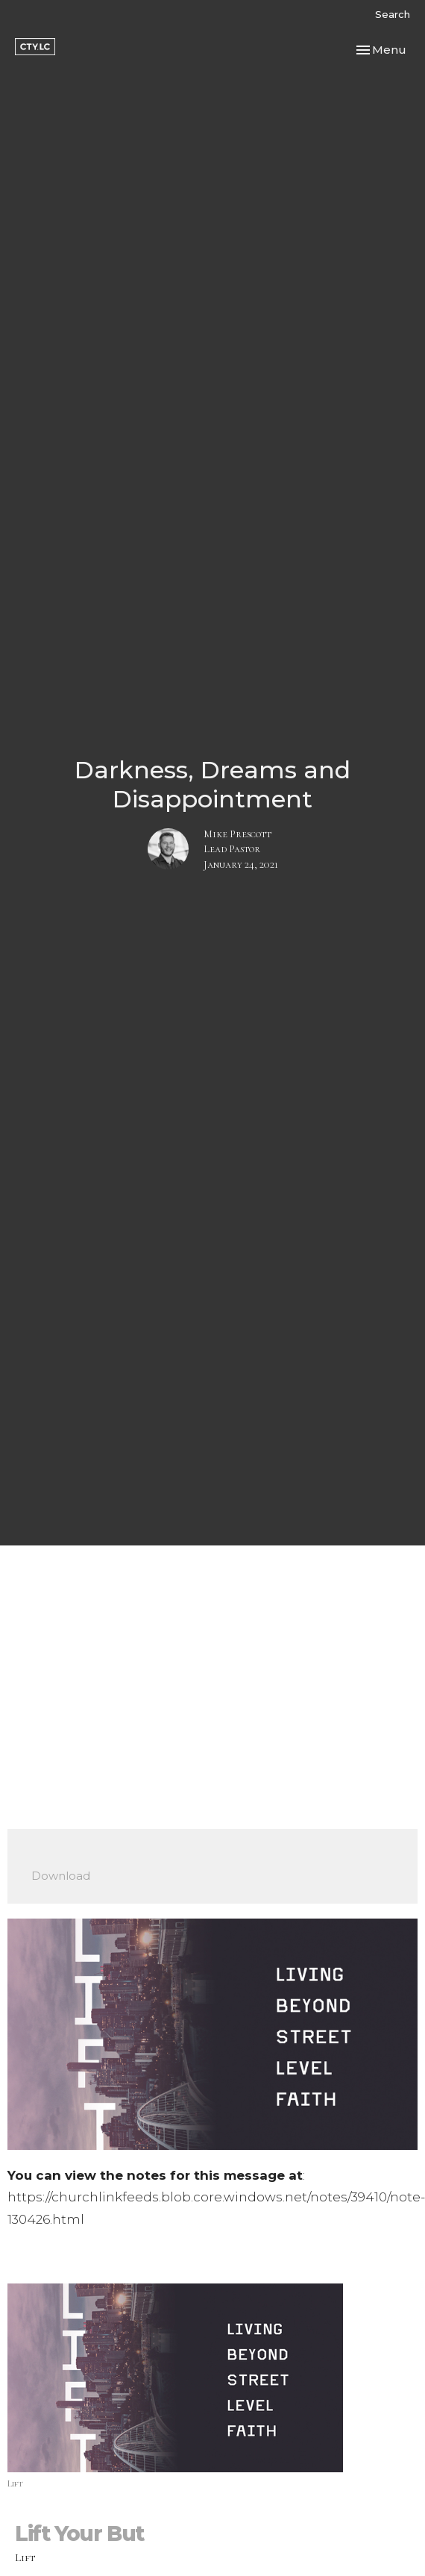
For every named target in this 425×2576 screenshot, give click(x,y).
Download (60, 1876)
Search (392, 14)
